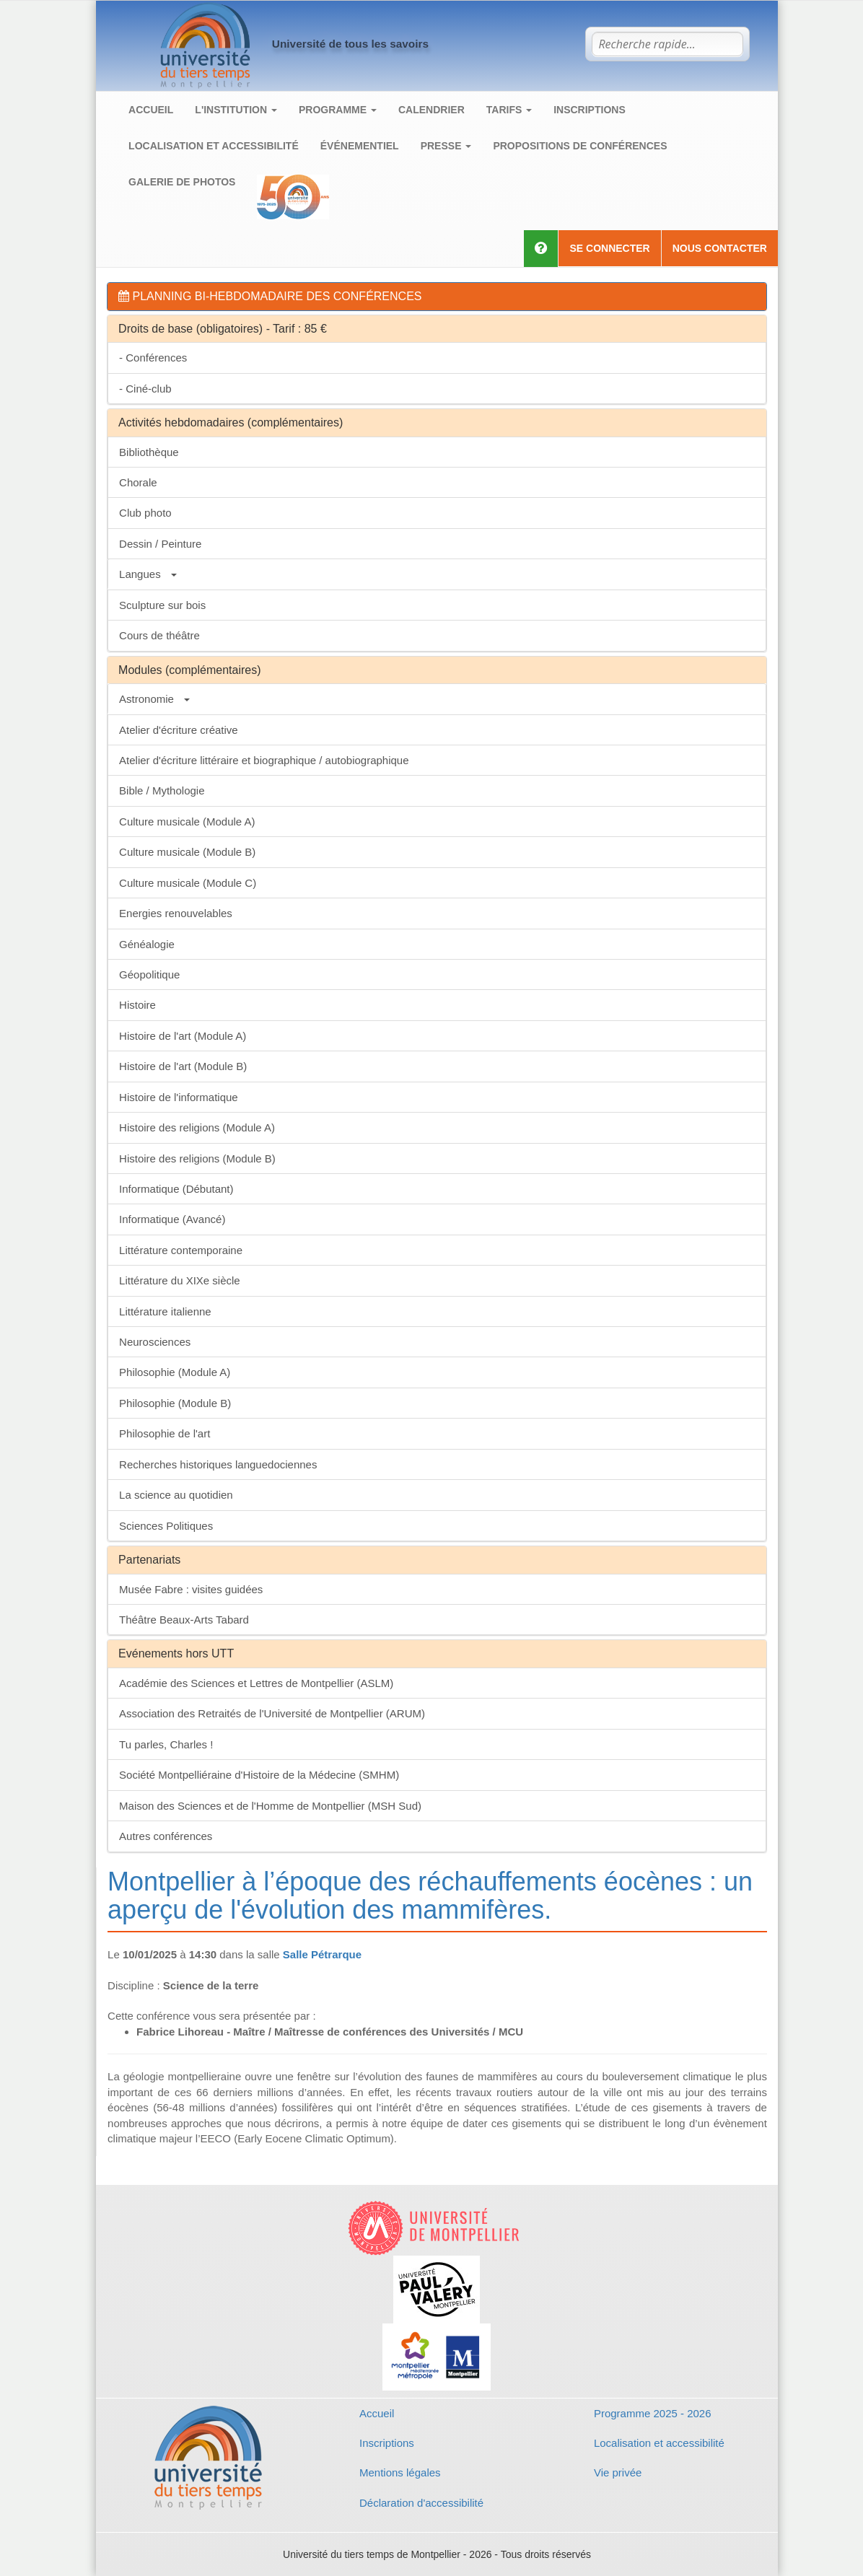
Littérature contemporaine (180, 1250)
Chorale (138, 482)
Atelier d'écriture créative (178, 730)
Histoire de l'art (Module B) (183, 1066)
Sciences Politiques (166, 1526)
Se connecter (609, 248)
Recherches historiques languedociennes (218, 1464)
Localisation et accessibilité (213, 146)
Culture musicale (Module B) (187, 852)
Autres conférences (165, 1836)
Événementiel (359, 146)
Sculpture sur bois (162, 605)
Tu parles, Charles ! (166, 1744)
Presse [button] (446, 146)
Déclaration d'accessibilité (421, 2503)
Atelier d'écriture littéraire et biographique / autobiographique (263, 760)
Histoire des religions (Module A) (197, 1127)
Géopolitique (149, 974)
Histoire (137, 1005)
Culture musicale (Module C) (187, 883)
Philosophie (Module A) (174, 1372)
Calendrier (431, 109)
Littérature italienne (165, 1311)
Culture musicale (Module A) (187, 821)
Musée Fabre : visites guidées (191, 1589)
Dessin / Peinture (160, 544)
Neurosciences (154, 1342)
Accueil (150, 109)
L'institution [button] (236, 109)
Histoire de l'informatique (178, 1097)
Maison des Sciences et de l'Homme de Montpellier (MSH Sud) (270, 1806)
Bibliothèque (149, 452)
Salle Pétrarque (322, 1954)
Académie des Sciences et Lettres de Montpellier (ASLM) (256, 1683)
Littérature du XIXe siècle (179, 1280)
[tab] (437, 296)
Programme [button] (338, 109)
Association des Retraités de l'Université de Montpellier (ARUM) (272, 1713)
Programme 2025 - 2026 (652, 2413)
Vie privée (617, 2472)
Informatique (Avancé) (172, 1219)
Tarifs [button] (509, 109)
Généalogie (147, 944)
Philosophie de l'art (164, 1433)
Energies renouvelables (175, 913)
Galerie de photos (181, 182)
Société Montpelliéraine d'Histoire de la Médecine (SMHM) (259, 1775)
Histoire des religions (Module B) (197, 1158)
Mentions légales (400, 2472)
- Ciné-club (145, 388)
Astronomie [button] (154, 699)
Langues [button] (148, 574)
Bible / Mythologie (161, 790)
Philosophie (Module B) (175, 1403)
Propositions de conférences (580, 146)
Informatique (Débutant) (176, 1189)
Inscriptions (589, 109)
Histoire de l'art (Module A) (182, 1036)
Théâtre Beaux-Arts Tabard (184, 1619)
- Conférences (153, 357)
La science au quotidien (176, 1495)
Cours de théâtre (159, 635)
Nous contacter (720, 248)
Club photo (145, 513)
